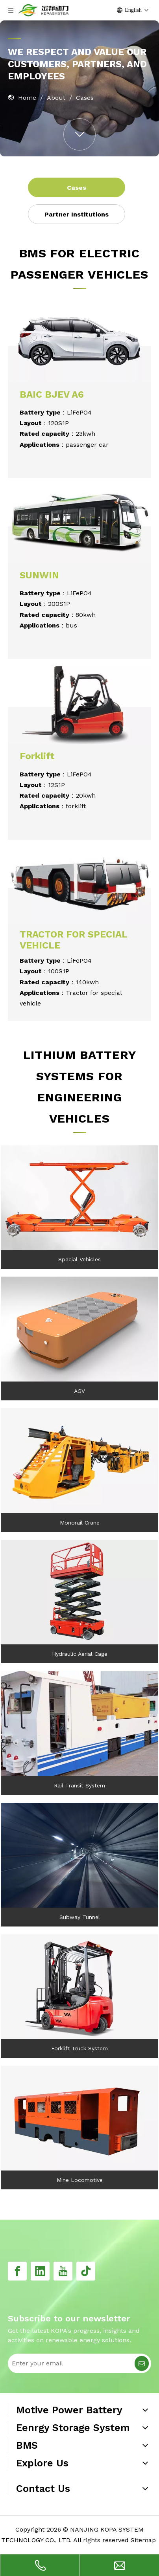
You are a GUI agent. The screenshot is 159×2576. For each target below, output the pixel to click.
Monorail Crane (80, 1522)
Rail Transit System (79, 1785)
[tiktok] (85, 2271)
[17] (79, 341)
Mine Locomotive (80, 2180)
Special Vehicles (79, 1259)
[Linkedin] (40, 2271)
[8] (79, 1329)
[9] (79, 1460)
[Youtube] (63, 2271)
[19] (79, 884)
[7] (79, 1197)
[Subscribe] (142, 2363)
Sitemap (143, 2540)
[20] (79, 522)
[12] (79, 1855)
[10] (79, 1986)
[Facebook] (17, 2271)
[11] (79, 1723)
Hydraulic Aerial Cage (79, 1654)
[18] (79, 703)
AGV (79, 1391)
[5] (79, 1592)
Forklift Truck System (79, 2048)
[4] (79, 2118)
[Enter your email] (70, 2363)
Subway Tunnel (79, 1917)
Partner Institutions (76, 214)
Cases (76, 187)
